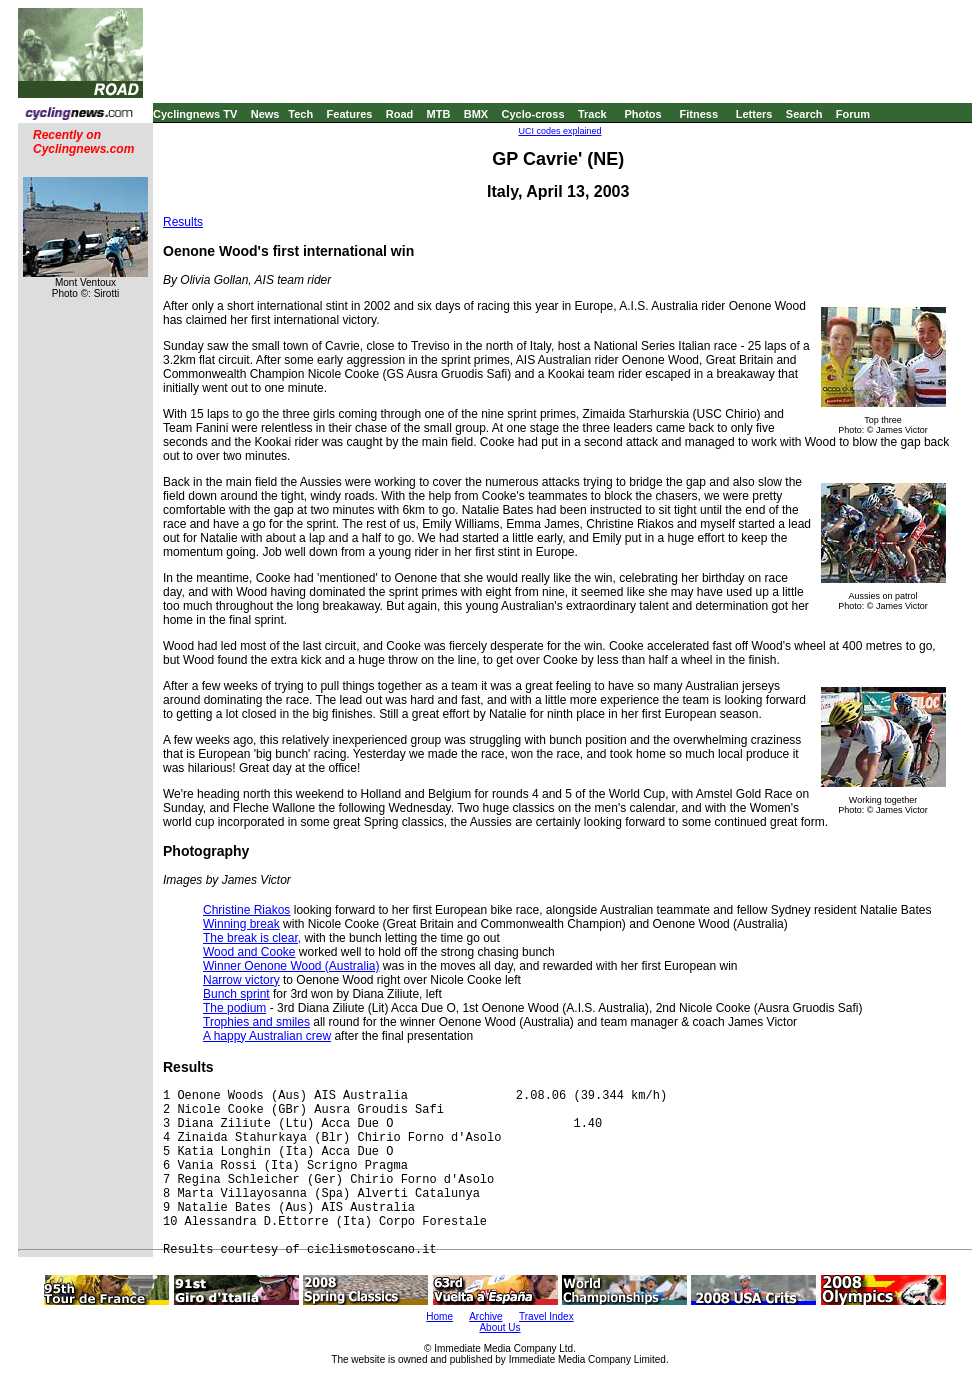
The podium (234, 1008)
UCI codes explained (559, 131)
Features (350, 114)
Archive (485, 1316)
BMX (476, 114)
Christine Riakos (246, 910)
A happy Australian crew (267, 1036)
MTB (439, 114)
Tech (300, 114)
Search (804, 114)
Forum (853, 114)
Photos (642, 114)
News (265, 114)
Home (439, 1316)
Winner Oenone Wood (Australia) (291, 966)
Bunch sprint (236, 994)
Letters (754, 114)
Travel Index (546, 1316)
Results (183, 222)
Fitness (698, 114)
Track (592, 114)
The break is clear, (252, 938)
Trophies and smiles (256, 1022)
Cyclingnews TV (195, 114)
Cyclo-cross (533, 114)
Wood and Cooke (249, 952)
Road (400, 114)
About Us (499, 1327)
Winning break (241, 924)
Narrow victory (241, 980)
